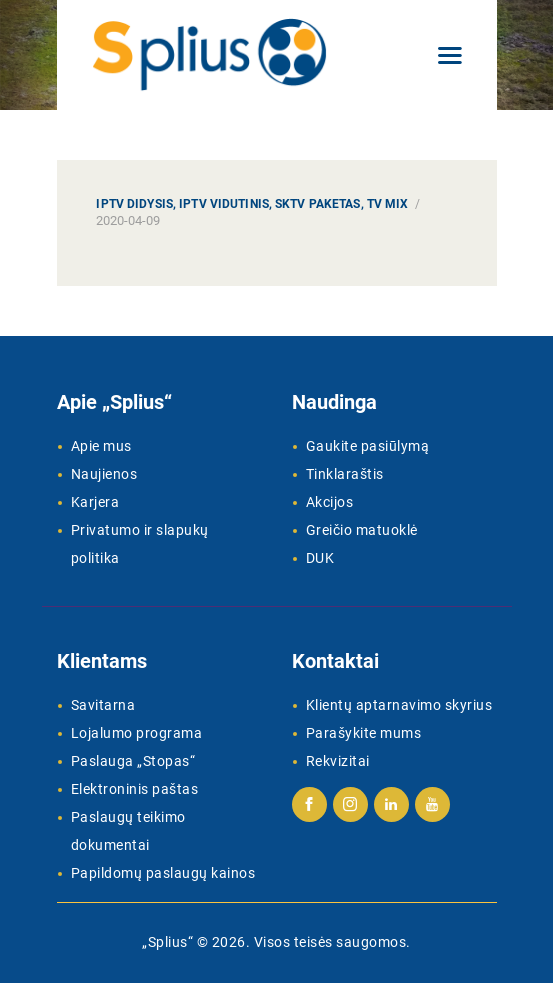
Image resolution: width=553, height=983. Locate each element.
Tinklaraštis (345, 474)
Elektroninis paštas (135, 789)
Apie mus (101, 446)
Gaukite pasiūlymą (368, 446)
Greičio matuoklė (362, 530)
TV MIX (388, 204)
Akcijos (330, 502)
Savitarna (103, 705)
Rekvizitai (338, 761)
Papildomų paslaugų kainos (163, 873)
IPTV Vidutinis (224, 204)
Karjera (95, 502)
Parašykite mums (364, 733)
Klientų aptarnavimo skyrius (399, 705)
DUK (320, 558)
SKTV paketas (317, 204)
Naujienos (104, 474)
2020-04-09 (128, 220)
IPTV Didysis (134, 204)
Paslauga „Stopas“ (133, 761)
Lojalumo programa (137, 733)
